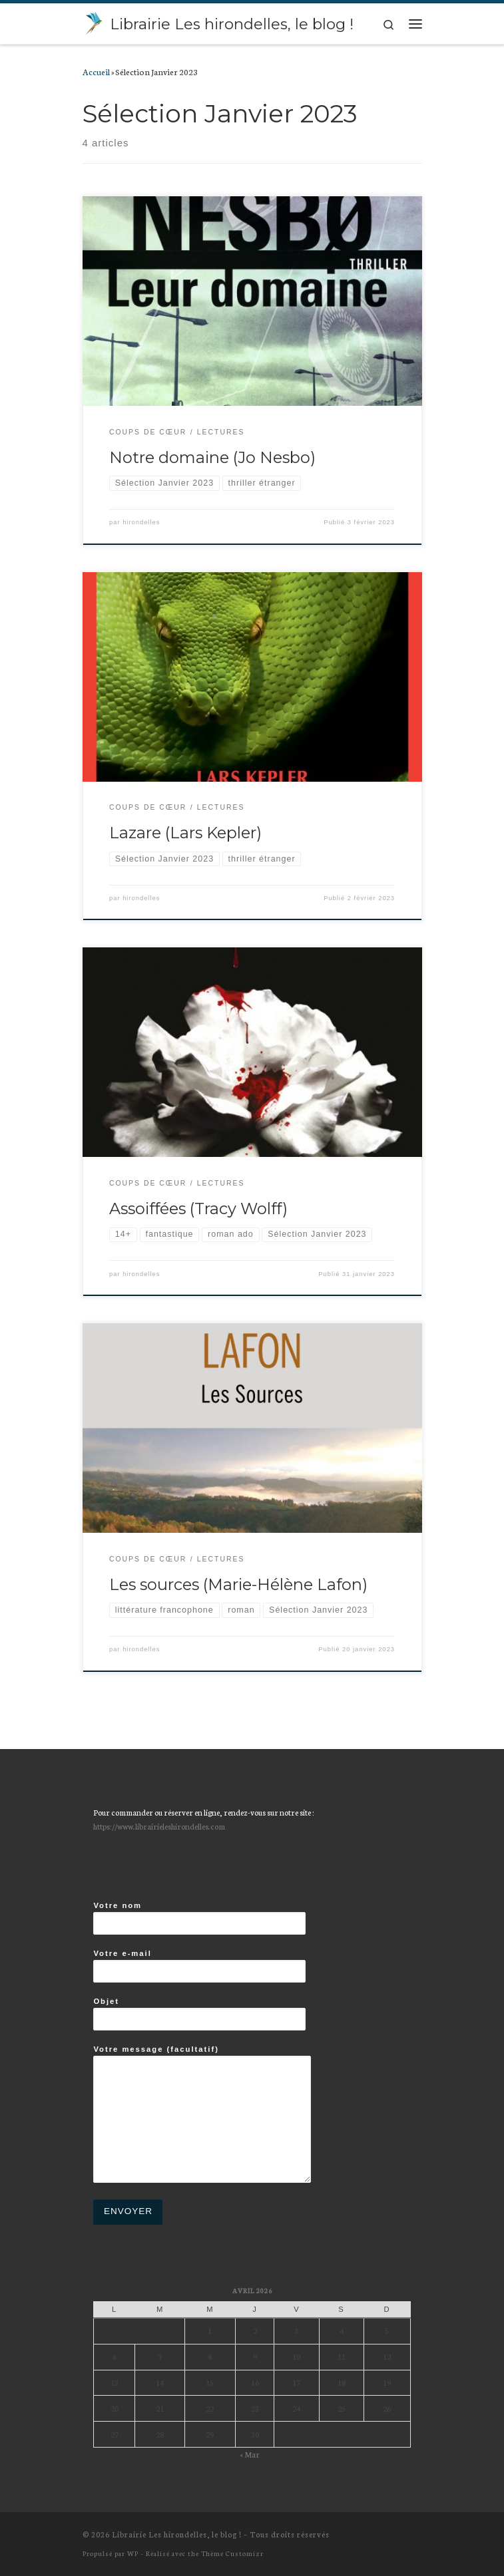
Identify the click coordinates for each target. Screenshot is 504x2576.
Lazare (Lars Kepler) (185, 832)
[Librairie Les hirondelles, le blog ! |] (94, 22)
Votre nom (199, 1918)
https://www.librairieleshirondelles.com (159, 1826)
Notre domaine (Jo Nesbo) (212, 457)
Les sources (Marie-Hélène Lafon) (238, 1584)
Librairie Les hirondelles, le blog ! (177, 2534)
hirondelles (141, 522)
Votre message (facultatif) (202, 2114)
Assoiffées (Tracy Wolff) (198, 1208)
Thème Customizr (232, 2553)
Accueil (96, 71)
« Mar (250, 2454)
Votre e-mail (199, 1966)
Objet (199, 2013)
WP (132, 2553)
